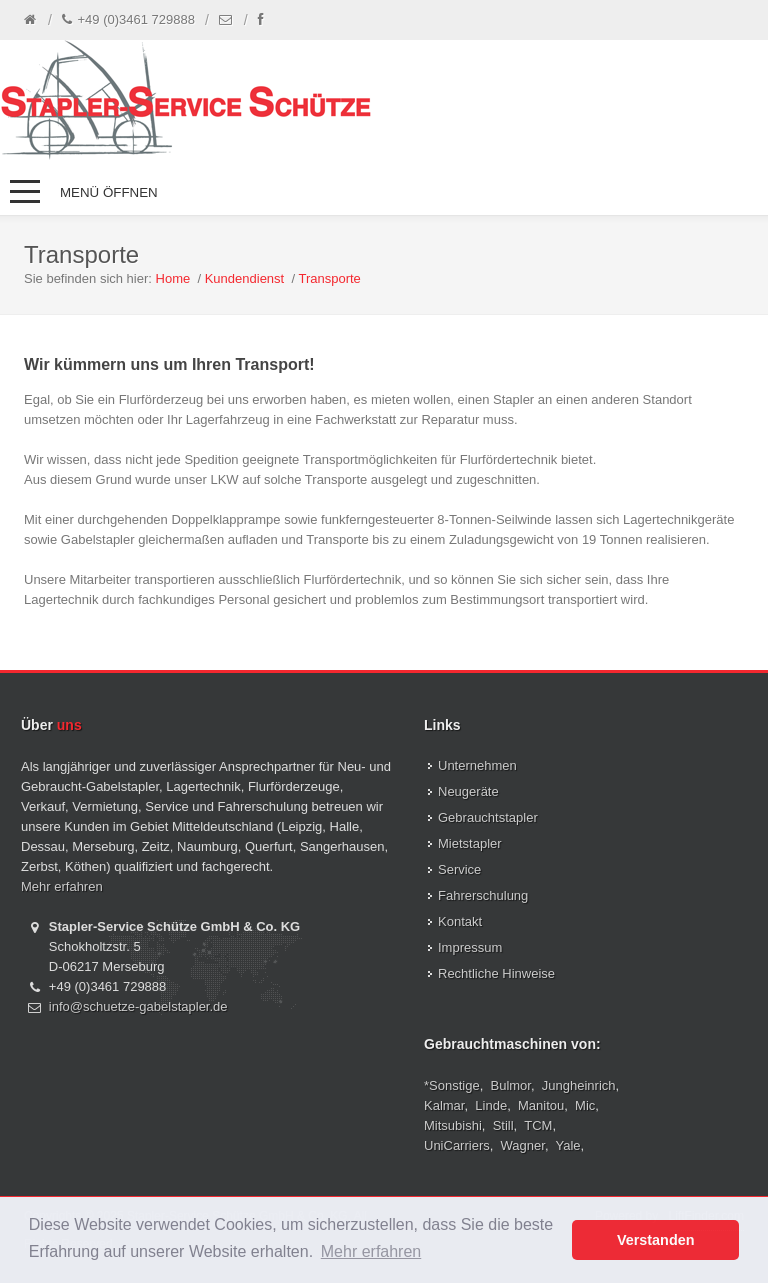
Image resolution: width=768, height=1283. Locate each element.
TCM (538, 1125)
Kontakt (460, 921)
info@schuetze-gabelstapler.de (138, 1006)
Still (503, 1125)
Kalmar (444, 1105)
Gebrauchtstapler (488, 817)
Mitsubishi (453, 1125)
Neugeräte (468, 791)
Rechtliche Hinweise (496, 973)
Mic (585, 1105)
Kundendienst (245, 278)
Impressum (470, 947)
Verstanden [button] (656, 1240)
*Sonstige (452, 1085)
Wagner (523, 1145)
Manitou (541, 1105)
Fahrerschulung (483, 895)
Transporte (329, 278)
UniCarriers (457, 1145)
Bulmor (511, 1085)
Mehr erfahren (62, 886)
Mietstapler (470, 843)
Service (459, 869)
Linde (491, 1105)
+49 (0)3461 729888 (128, 20)
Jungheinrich (579, 1085)
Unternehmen (477, 765)
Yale (568, 1145)
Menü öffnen (109, 192)
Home (173, 278)
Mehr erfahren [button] (371, 1251)
